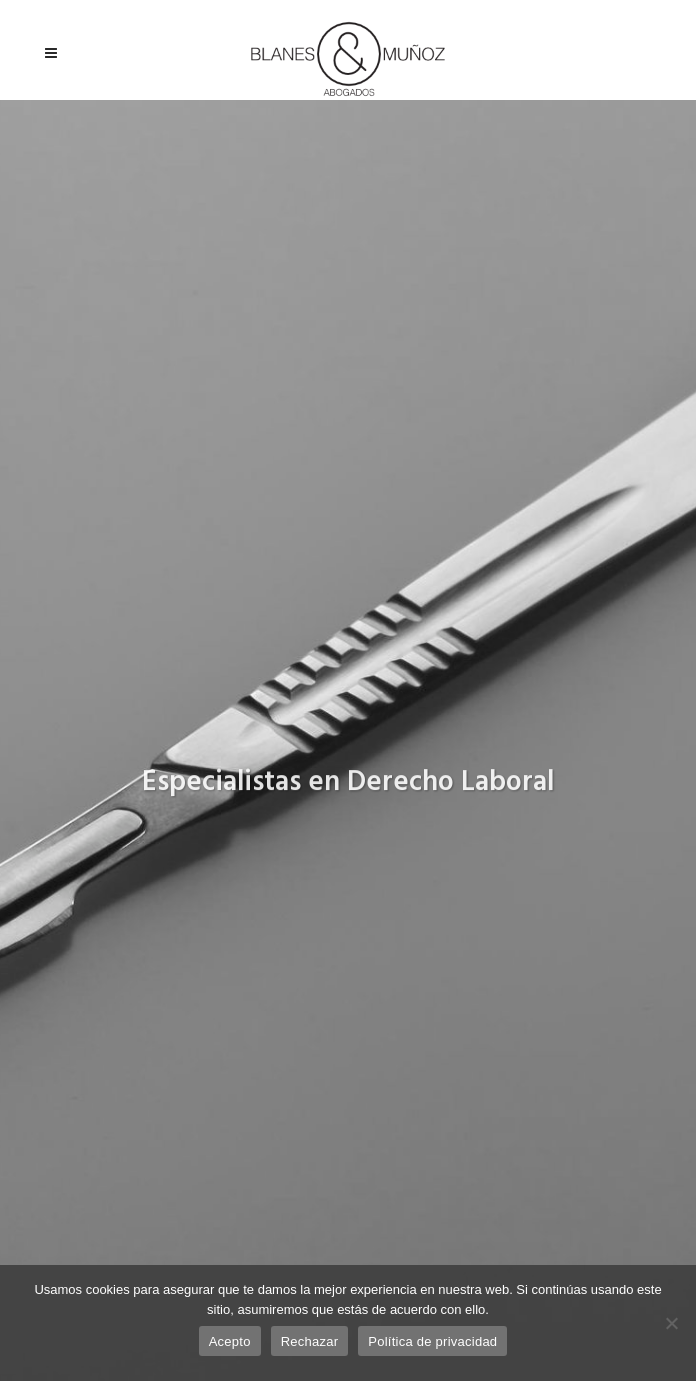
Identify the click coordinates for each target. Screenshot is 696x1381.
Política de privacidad (432, 1341)
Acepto (230, 1341)
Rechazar (310, 1341)
